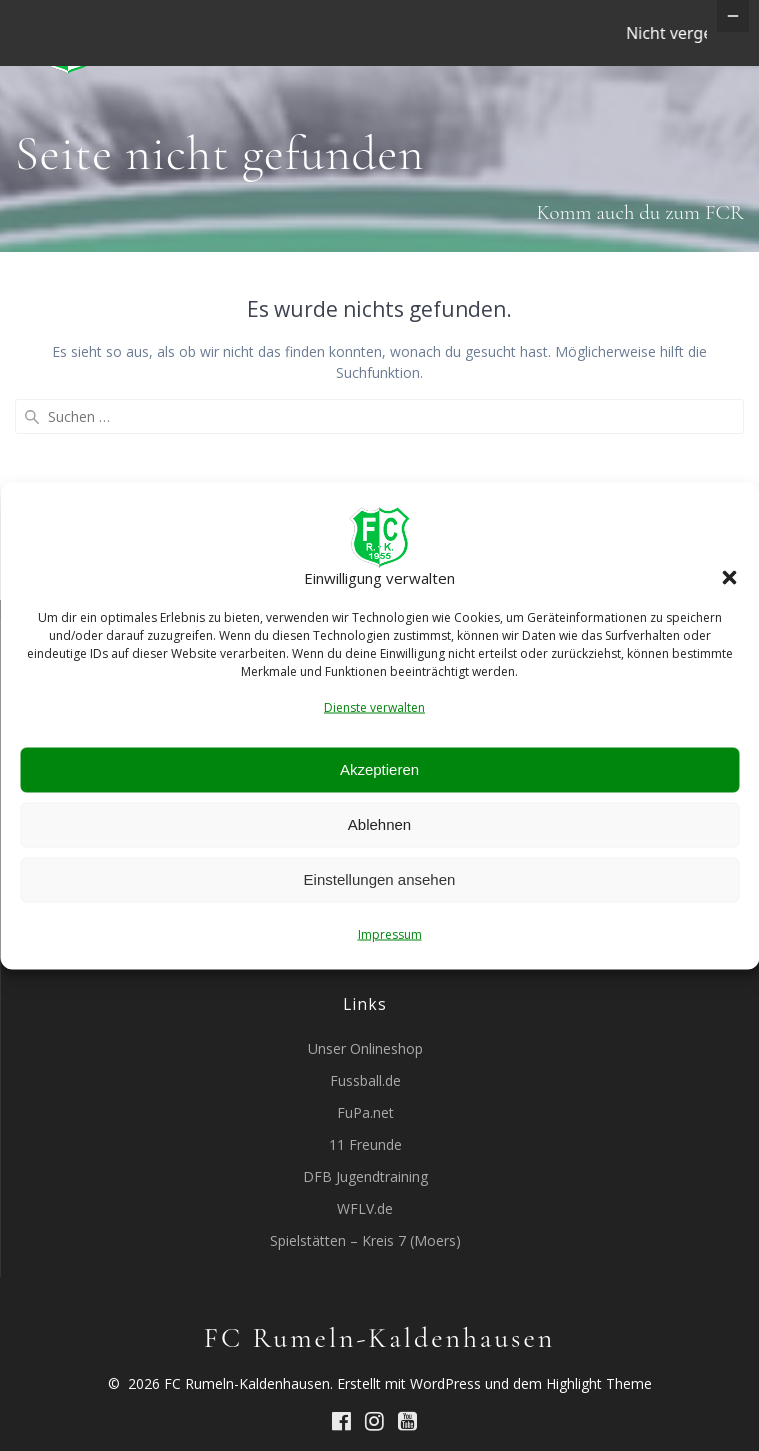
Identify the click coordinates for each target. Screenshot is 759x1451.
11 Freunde (365, 1210)
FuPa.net (365, 1178)
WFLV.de (365, 1274)
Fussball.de (365, 1146)
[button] (729, 578)
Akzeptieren (379, 769)
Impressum (390, 933)
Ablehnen (379, 824)
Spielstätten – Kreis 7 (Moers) (365, 1306)
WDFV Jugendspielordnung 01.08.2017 (365, 970)
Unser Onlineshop (365, 1114)
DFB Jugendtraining (365, 1242)
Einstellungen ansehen (380, 879)
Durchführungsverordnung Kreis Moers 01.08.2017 (365, 1002)
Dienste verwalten (374, 706)
